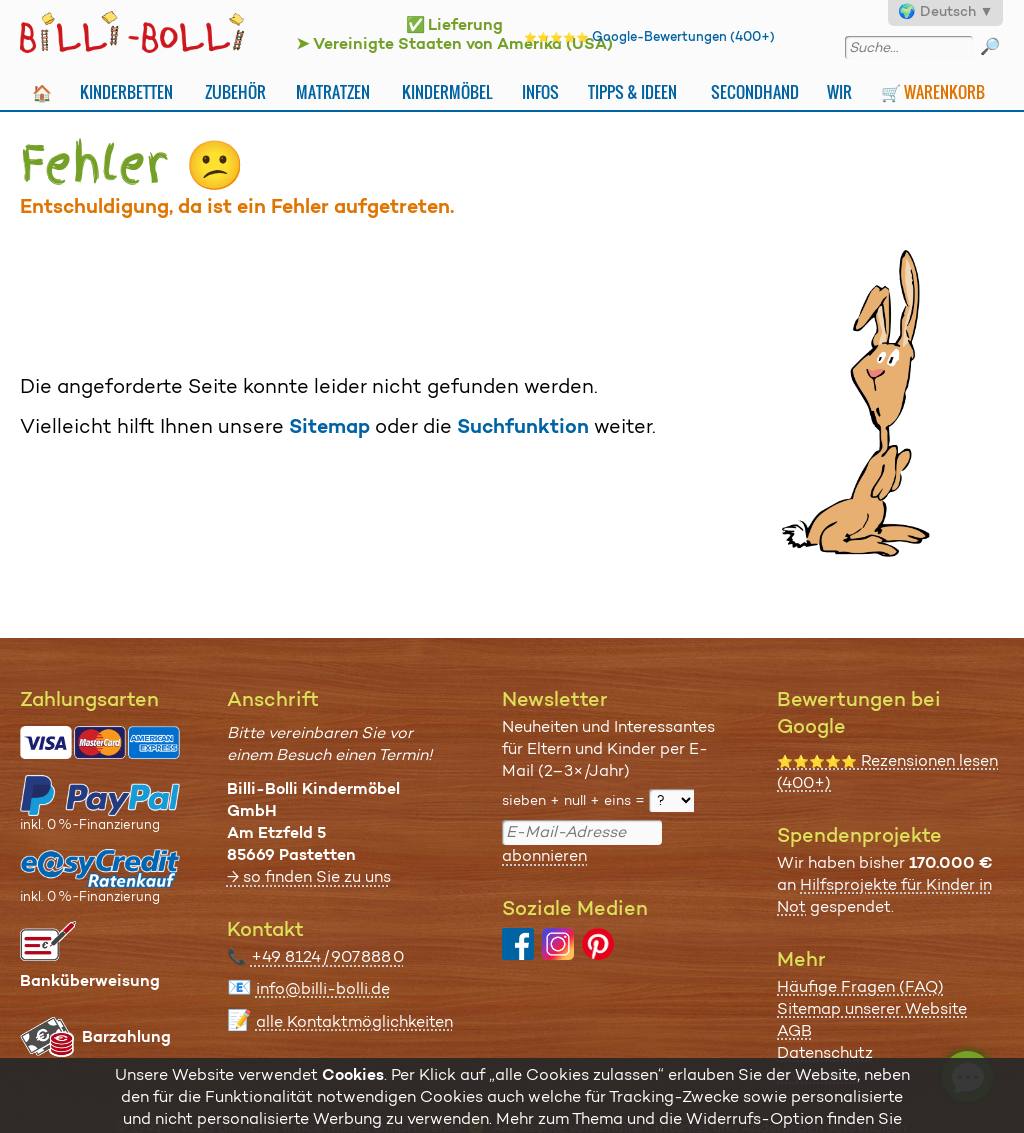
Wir (839, 92)
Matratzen (333, 92)
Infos (540, 92)
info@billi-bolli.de (323, 988)
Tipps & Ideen (632, 92)
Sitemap (329, 426)
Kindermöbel (447, 92)
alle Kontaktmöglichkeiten (354, 1021)
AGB (794, 1030)
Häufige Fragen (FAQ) (860, 986)
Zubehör (235, 92)
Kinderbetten (126, 92)
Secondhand (755, 92)
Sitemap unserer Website (872, 1008)
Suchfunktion (523, 426)
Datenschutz (825, 1052)
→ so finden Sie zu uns (309, 876)
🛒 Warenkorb (933, 92)
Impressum (818, 1074)
